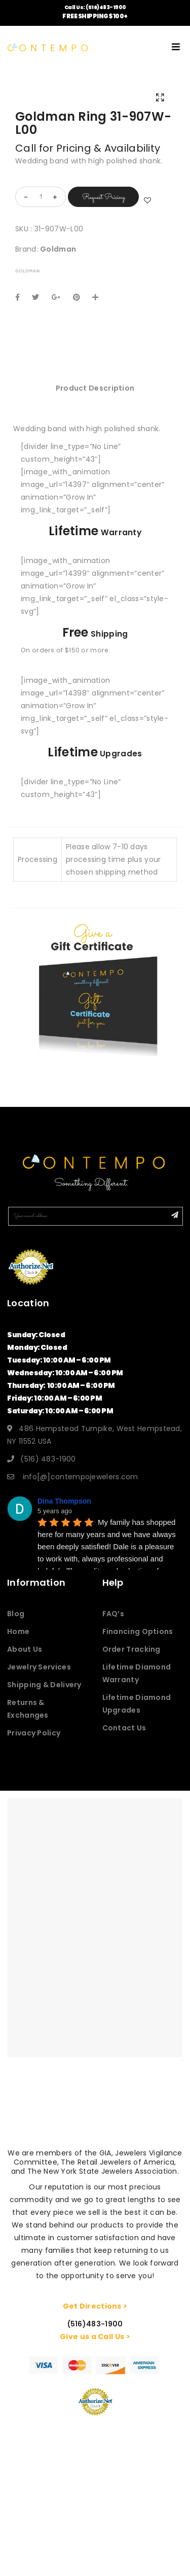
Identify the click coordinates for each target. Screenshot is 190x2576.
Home (18, 1631)
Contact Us (124, 1728)
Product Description (95, 388)
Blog (15, 1614)
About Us (24, 1649)
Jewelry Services (39, 1667)
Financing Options (137, 1631)
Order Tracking (131, 1649)
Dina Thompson (64, 1501)
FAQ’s (113, 1614)
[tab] (95, 388)
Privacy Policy (33, 1733)
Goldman (58, 249)
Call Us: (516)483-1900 (95, 7)
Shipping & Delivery (44, 1685)
